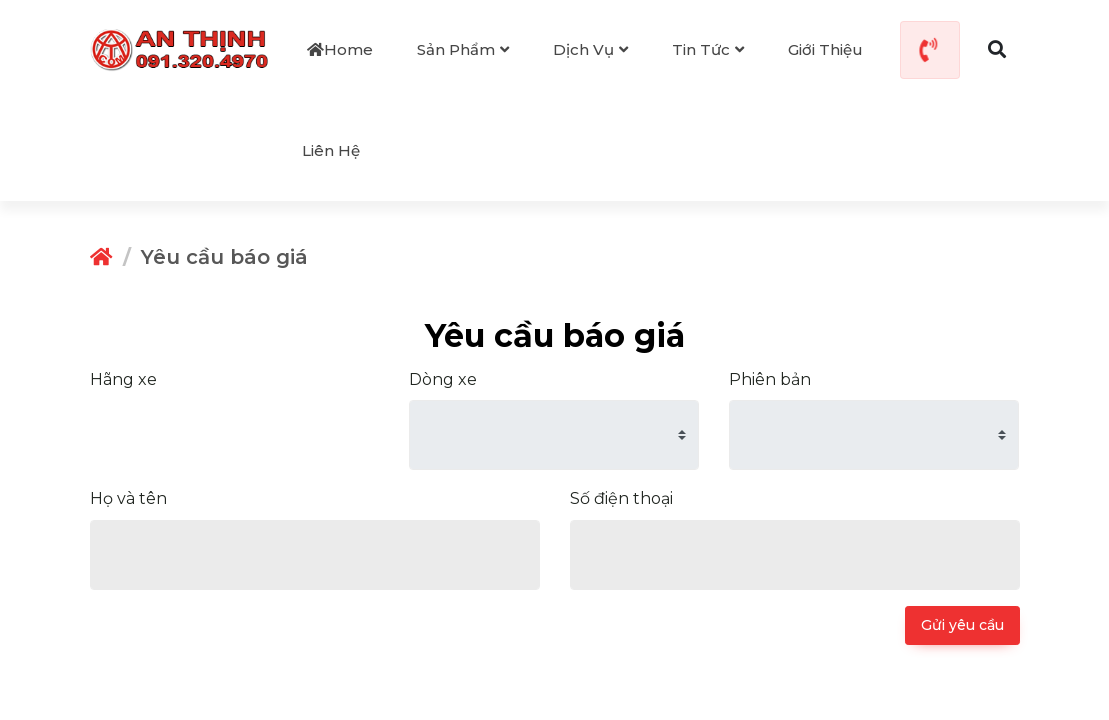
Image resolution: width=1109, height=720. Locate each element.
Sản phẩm (463, 49)
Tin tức (708, 49)
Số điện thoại (621, 497)
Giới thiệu (825, 49)
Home (340, 49)
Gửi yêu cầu (962, 624)
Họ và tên (128, 497)
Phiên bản (770, 378)
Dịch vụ (590, 49)
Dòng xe (443, 378)
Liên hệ (331, 150)
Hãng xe (123, 378)
